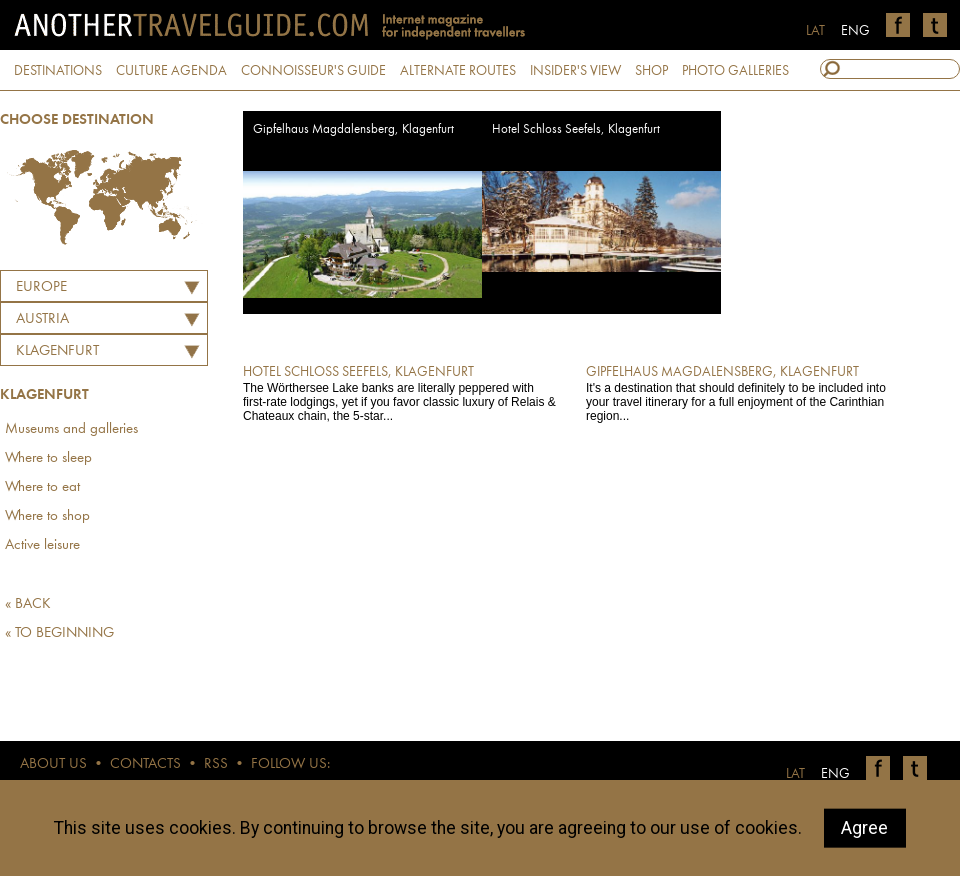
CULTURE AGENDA (171, 71)
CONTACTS (145, 764)
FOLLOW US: (290, 764)
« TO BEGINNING (59, 633)
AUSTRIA (42, 319)
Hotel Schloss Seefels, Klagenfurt (576, 129)
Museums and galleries (71, 429)
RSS (216, 764)
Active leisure (42, 545)
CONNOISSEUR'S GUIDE (313, 71)
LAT (815, 31)
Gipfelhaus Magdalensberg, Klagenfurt (353, 129)
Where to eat (42, 487)
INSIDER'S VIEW (575, 71)
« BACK (28, 604)
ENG (855, 31)
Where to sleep (48, 458)
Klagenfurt (57, 351)
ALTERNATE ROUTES (458, 71)
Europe (41, 287)
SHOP (651, 71)
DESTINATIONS (58, 71)
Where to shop (47, 516)
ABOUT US (53, 764)
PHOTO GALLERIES (735, 71)
